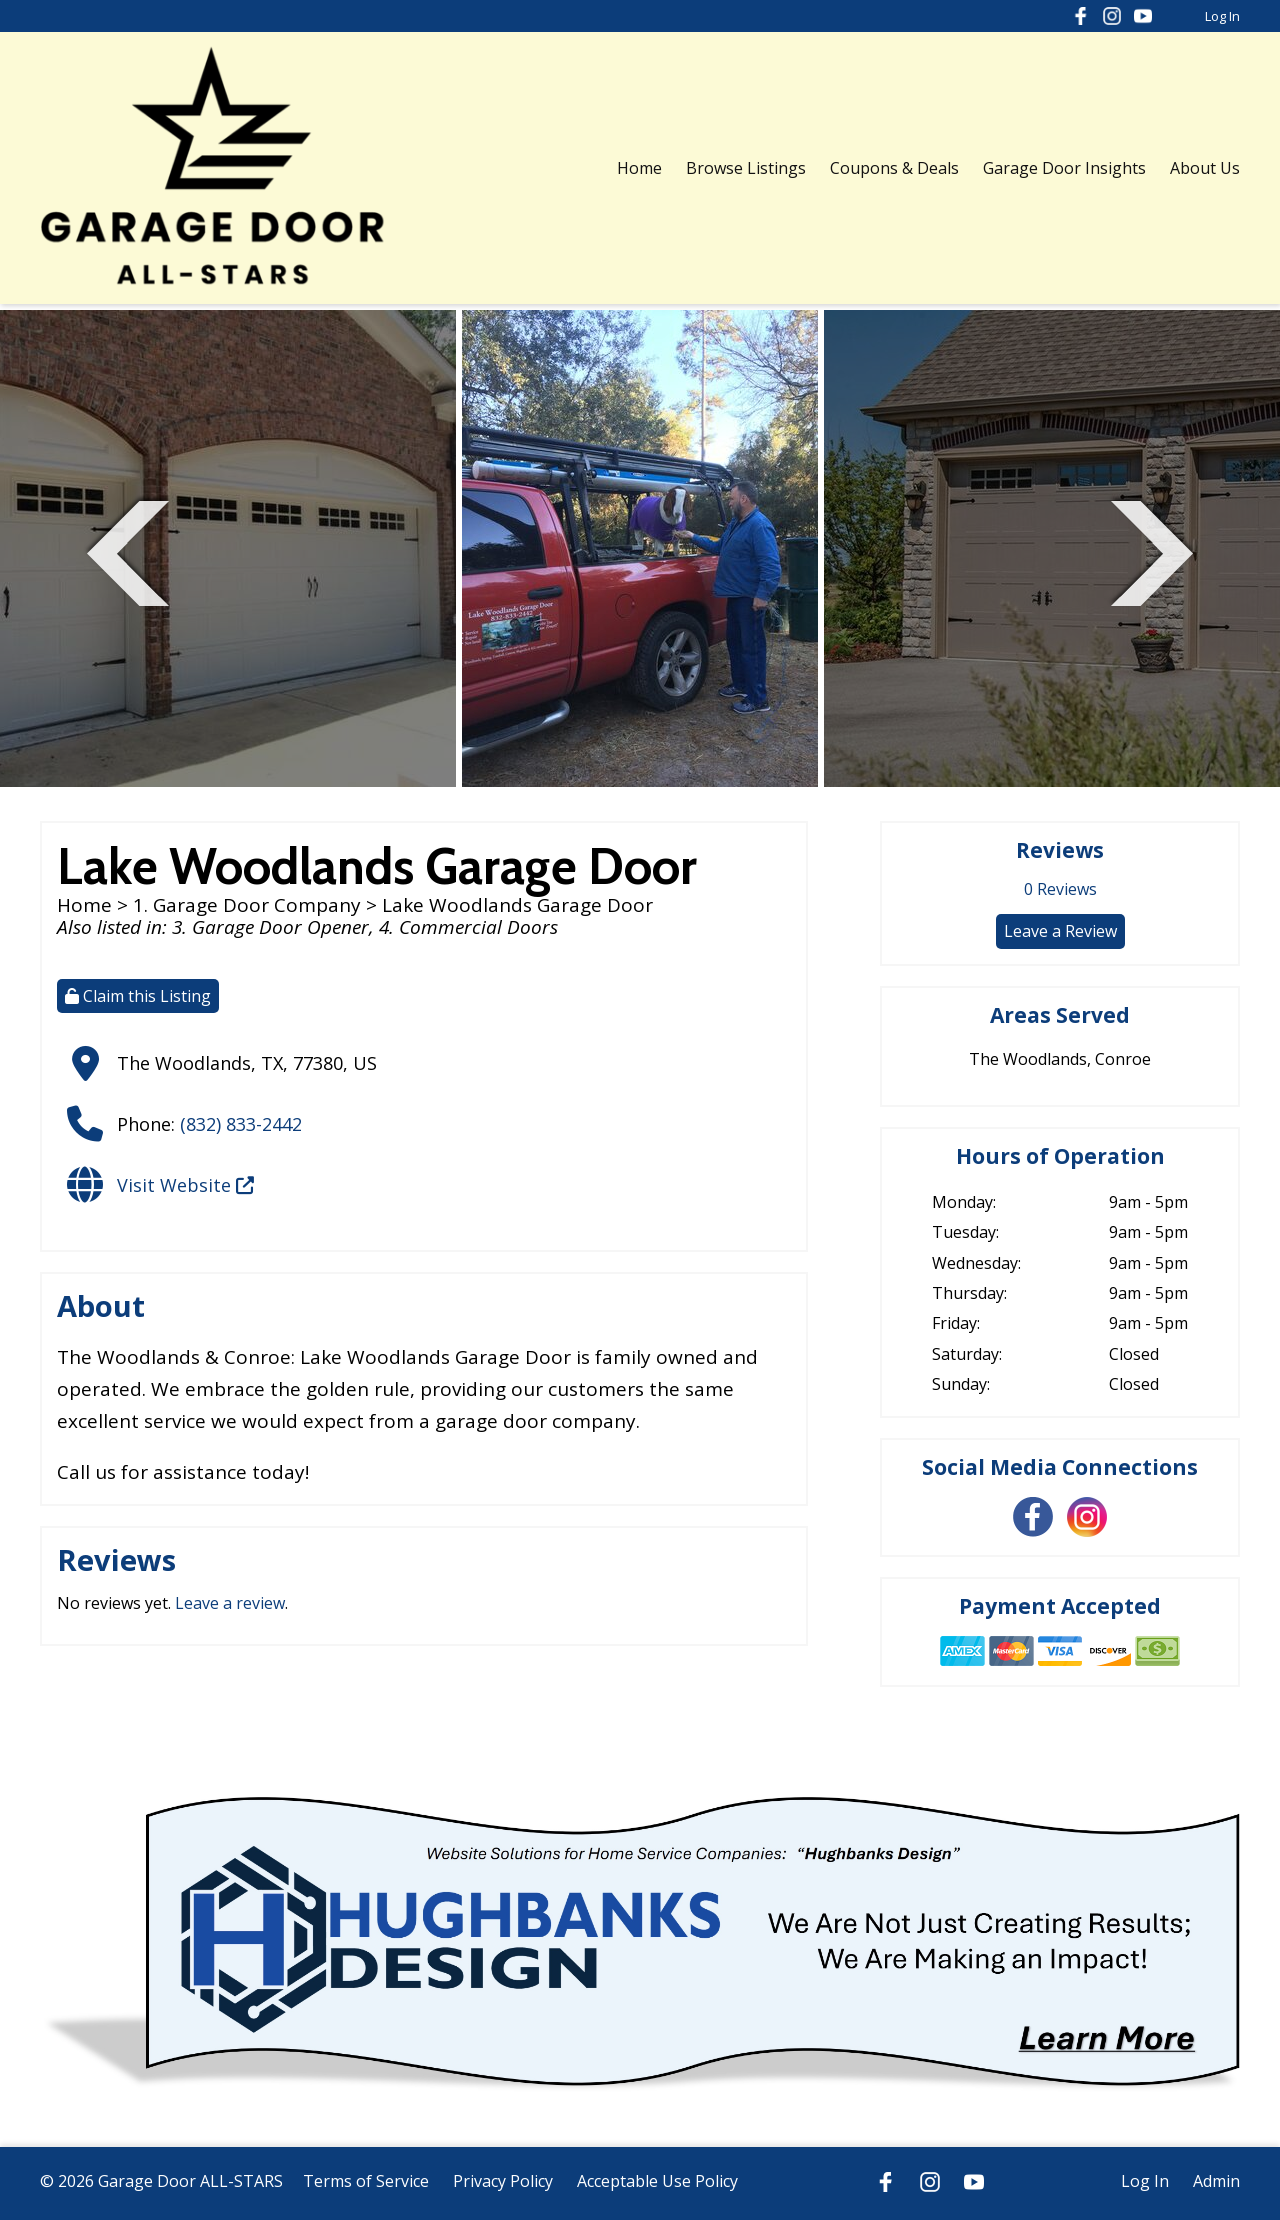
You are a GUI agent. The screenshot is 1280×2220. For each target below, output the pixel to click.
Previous (128, 550)
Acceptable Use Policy (657, 2181)
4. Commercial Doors (468, 927)
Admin (1216, 2181)
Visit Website (185, 1185)
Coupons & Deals (894, 168)
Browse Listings (746, 168)
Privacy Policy (503, 2181)
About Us (1205, 168)
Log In (1222, 16)
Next (1152, 550)
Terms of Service (366, 2181)
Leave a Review (1060, 931)
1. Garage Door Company (247, 905)
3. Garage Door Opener (270, 927)
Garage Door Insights (1064, 168)
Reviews (1060, 889)
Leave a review (230, 1603)
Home (639, 168)
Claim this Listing (138, 996)
